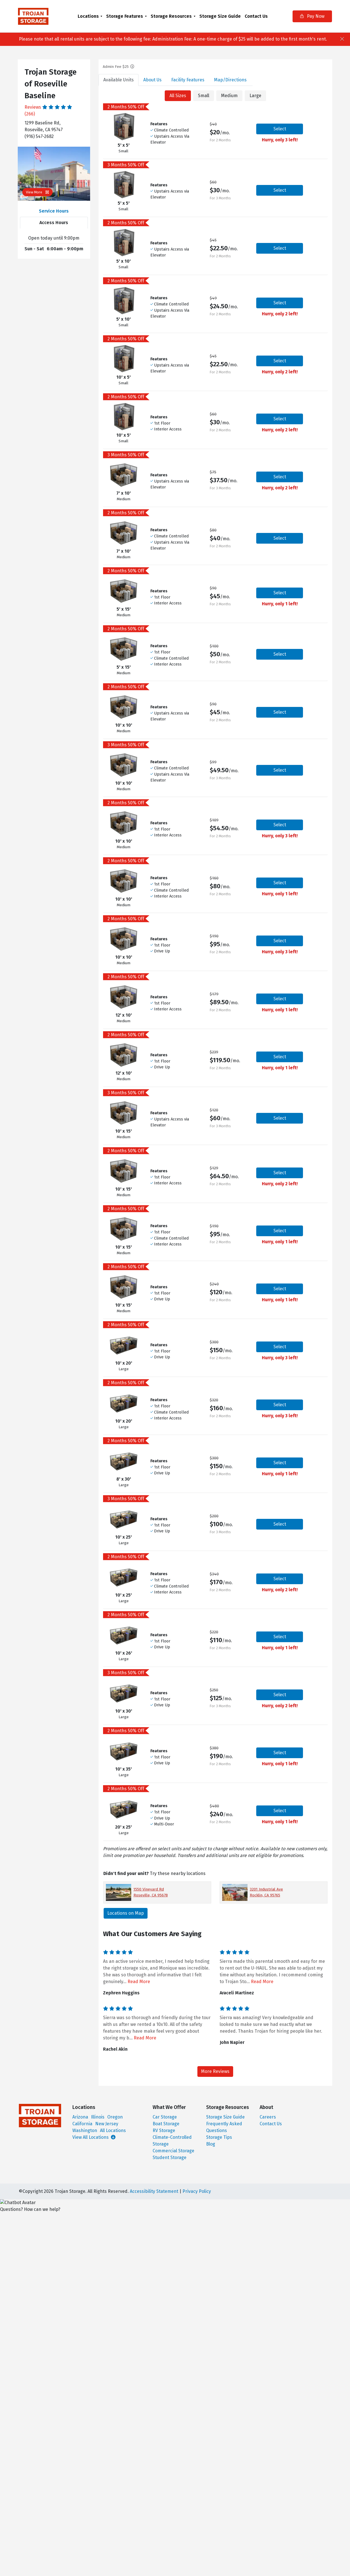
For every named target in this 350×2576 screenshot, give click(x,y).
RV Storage (164, 2130)
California (82, 2123)
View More (37, 192)
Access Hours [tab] (53, 222)
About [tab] (152, 79)
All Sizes (178, 95)
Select (279, 128)
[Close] (342, 39)
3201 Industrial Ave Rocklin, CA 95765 (266, 1892)
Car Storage (165, 2117)
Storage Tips (219, 2137)
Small (203, 95)
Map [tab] (230, 79)
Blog (210, 2144)
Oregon (115, 2117)
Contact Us (256, 16)
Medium (229, 95)
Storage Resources (171, 16)
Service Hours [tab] (54, 211)
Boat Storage (166, 2123)
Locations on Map (125, 1913)
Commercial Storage (173, 2150)
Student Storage (169, 2157)
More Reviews (215, 2071)
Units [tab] (118, 79)
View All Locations (93, 2137)
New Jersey (106, 2123)
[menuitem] (89, 16)
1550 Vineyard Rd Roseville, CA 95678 (150, 1892)
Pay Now (312, 16)
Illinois (97, 2117)
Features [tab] (187, 79)
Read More (139, 1981)
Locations (88, 16)
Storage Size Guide (220, 16)
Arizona (80, 2117)
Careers (268, 2117)
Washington (84, 2130)
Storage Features (124, 16)
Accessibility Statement (154, 2191)
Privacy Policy (196, 2191)
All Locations (113, 2130)
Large (255, 95)
